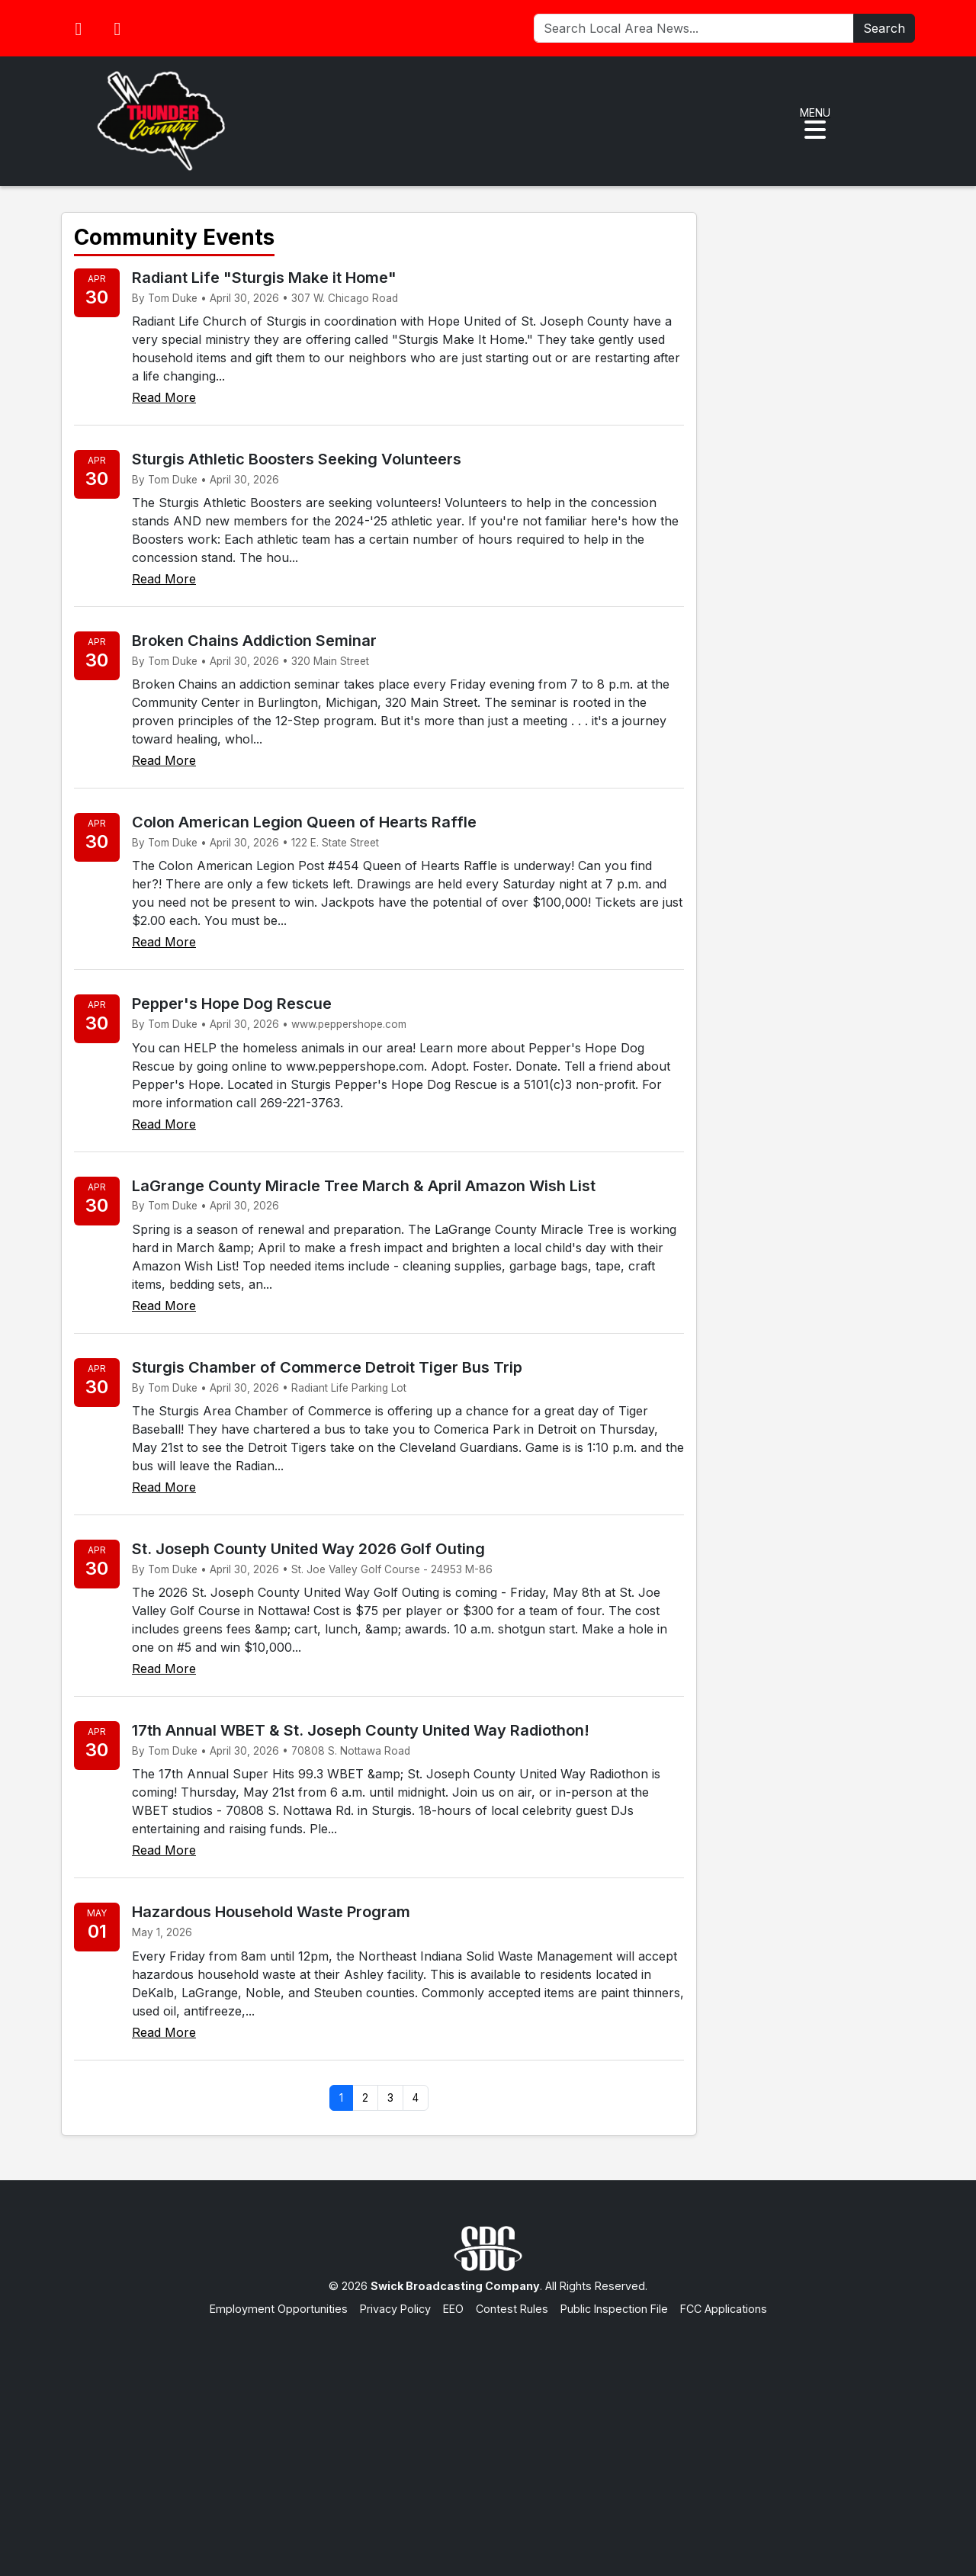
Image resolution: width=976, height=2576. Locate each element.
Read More (164, 397)
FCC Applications (723, 2308)
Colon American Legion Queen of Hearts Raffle (304, 822)
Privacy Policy (395, 2308)
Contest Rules (512, 2308)
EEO (453, 2308)
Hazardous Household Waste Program (271, 1912)
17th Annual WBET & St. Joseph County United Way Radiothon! (360, 1730)
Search (884, 28)
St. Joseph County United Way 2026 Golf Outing (308, 1549)
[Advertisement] (488, 2431)
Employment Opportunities (279, 2308)
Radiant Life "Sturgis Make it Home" (264, 277)
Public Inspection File (614, 2308)
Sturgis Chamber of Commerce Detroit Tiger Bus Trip (327, 1367)
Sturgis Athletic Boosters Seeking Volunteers (296, 459)
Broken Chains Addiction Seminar (254, 640)
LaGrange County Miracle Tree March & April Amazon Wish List (364, 1186)
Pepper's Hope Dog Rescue (232, 1003)
